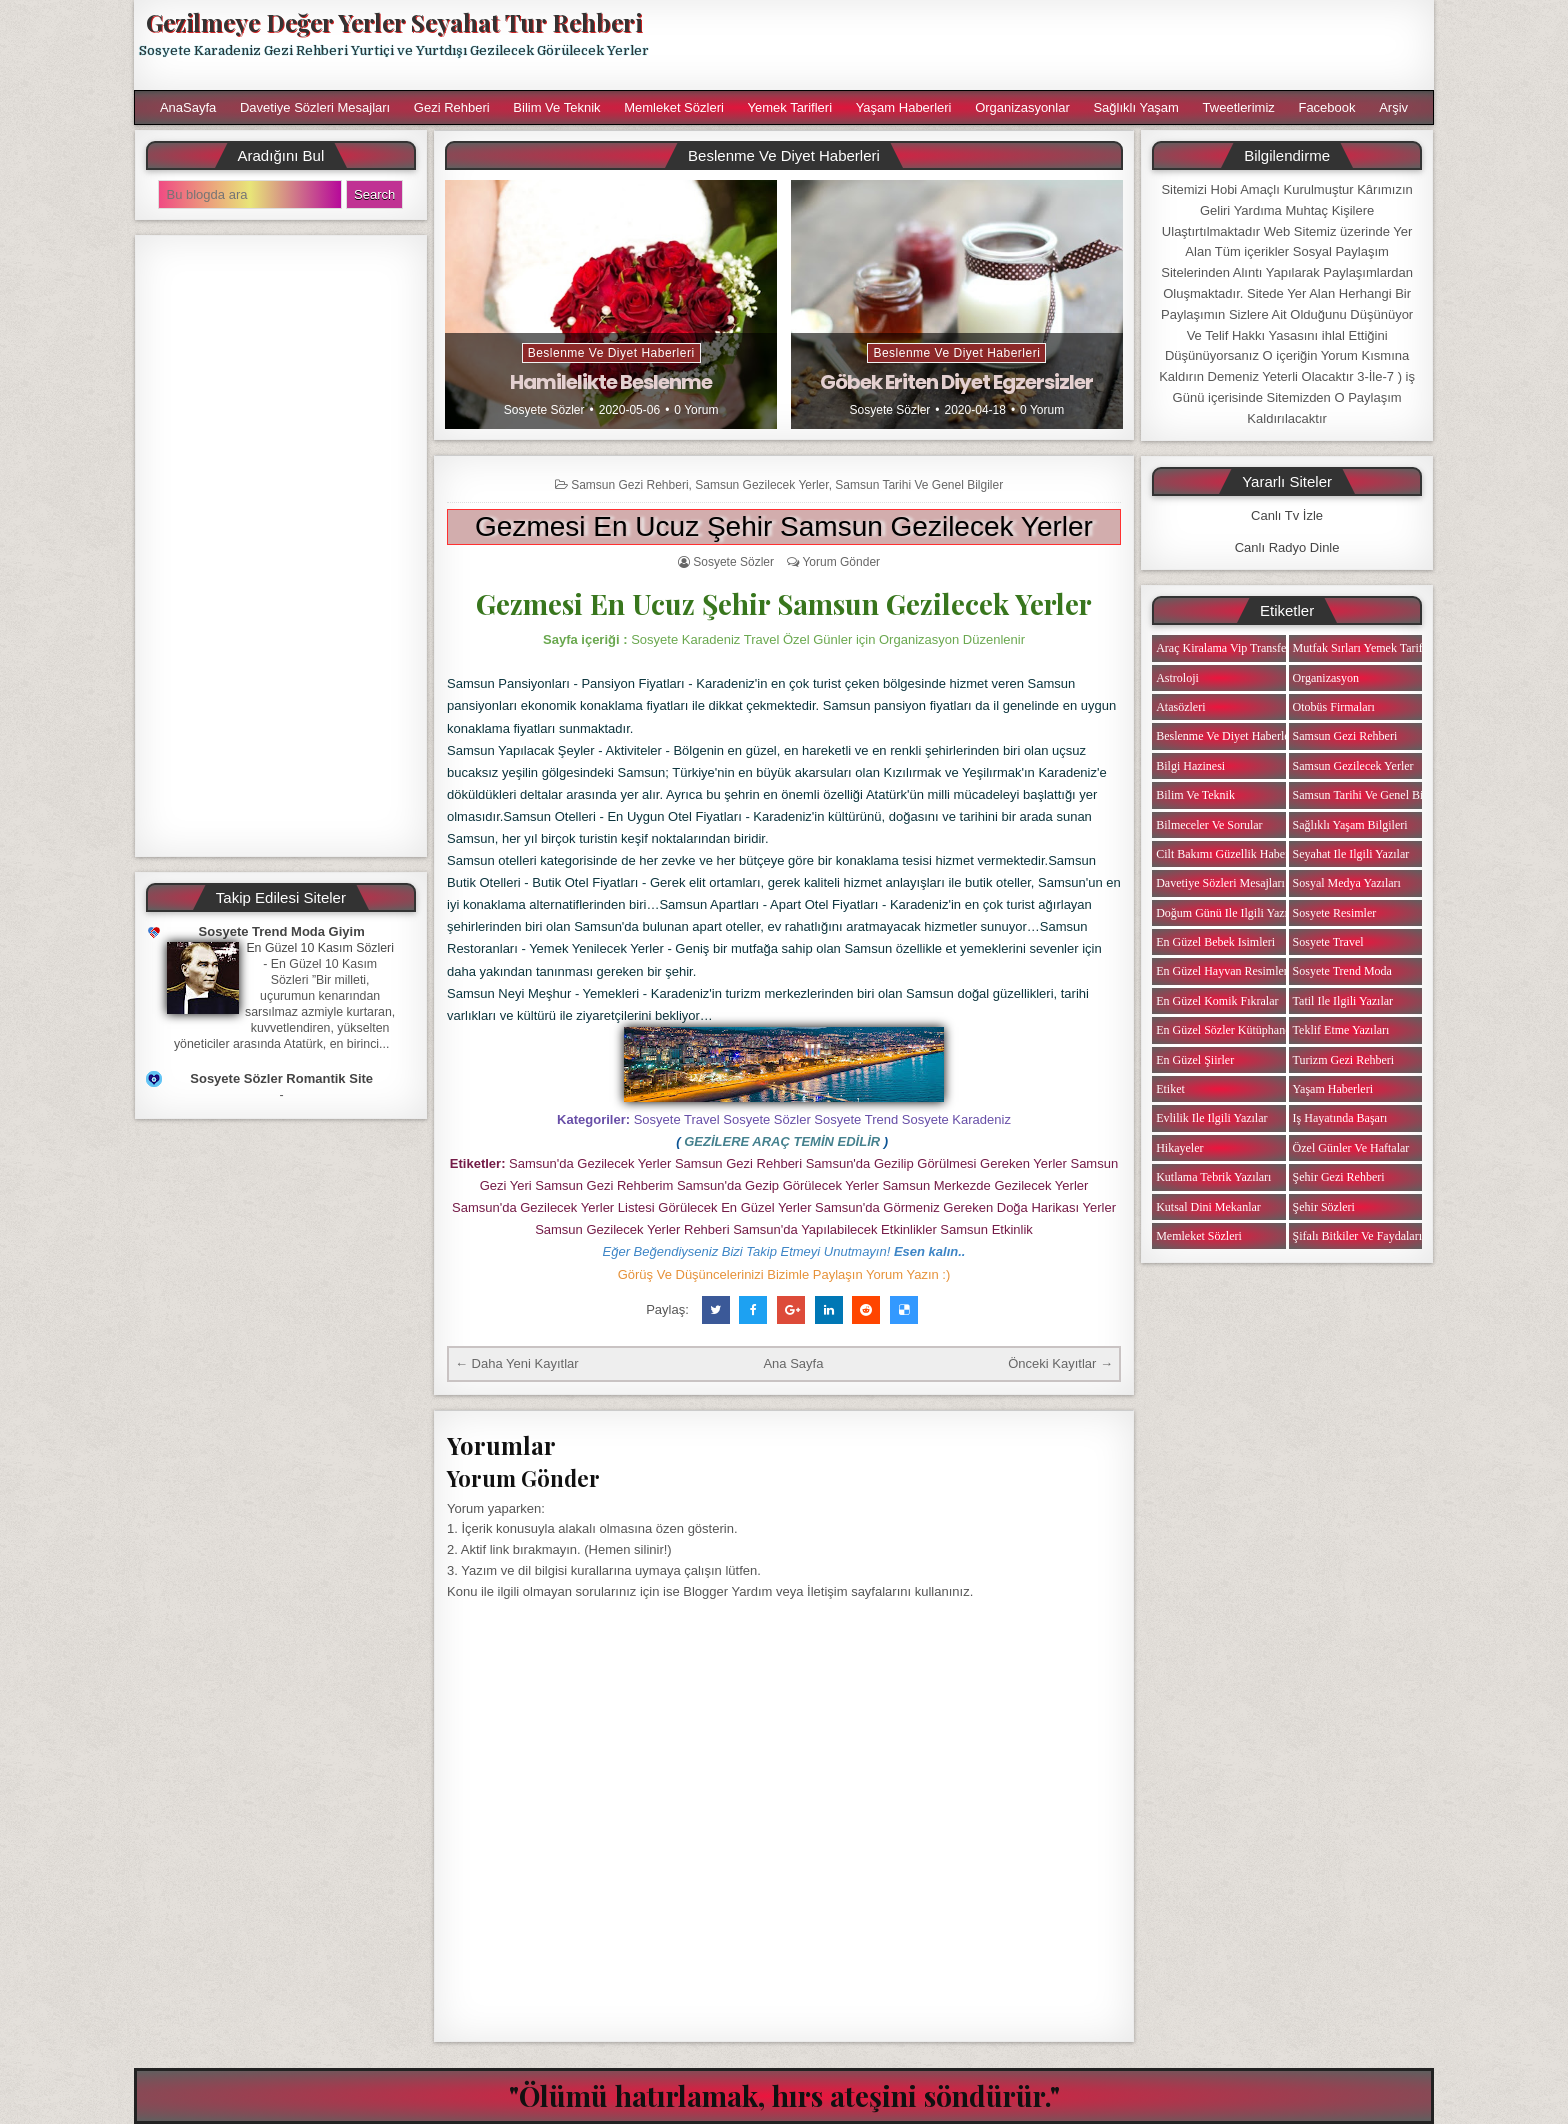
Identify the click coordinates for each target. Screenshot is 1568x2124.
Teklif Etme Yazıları (1341, 1030)
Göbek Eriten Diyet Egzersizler (956, 382)
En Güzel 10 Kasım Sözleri (320, 948)
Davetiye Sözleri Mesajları (315, 107)
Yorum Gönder (841, 562)
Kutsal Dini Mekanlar (1208, 1207)
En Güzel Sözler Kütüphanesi (1227, 1030)
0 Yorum (696, 410)
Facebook (1326, 107)
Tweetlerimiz (1239, 107)
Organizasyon (1326, 678)
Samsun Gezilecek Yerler (761, 485)
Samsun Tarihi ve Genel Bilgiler (919, 485)
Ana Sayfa (793, 1363)
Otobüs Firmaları (1334, 707)
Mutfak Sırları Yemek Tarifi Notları (1378, 648)
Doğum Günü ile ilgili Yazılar (1228, 913)
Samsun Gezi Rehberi (629, 485)
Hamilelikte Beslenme (611, 382)
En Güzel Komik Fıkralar (1217, 1001)
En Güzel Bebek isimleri (1215, 942)
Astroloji (1177, 678)
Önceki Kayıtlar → (1060, 1363)
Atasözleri (1180, 707)
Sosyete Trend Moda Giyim (282, 931)
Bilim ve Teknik (556, 107)
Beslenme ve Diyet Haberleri (611, 353)
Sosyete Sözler (544, 410)
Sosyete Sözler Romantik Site (281, 1078)
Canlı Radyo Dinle (1287, 547)
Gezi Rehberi (452, 107)
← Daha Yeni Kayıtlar (517, 1363)
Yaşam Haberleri (904, 107)
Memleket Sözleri (674, 107)
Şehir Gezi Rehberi (1339, 1177)
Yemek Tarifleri (789, 107)
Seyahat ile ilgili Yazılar (1351, 854)
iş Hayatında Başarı (1340, 1118)
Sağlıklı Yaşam (1136, 107)
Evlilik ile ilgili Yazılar (1211, 1118)
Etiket (1170, 1089)
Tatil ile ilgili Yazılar (1343, 1001)
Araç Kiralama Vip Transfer (1223, 648)
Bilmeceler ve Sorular (1209, 825)
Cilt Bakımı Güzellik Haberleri (1230, 854)
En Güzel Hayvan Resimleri (1223, 971)
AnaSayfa (188, 107)
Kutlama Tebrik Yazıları (1213, 1177)
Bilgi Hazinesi (1190, 766)
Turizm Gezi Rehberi (1344, 1060)
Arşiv (1393, 107)
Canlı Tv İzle (1287, 515)
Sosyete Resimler (1335, 913)
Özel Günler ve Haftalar (1351, 1148)
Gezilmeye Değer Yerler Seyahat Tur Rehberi (394, 22)
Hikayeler (1179, 1148)
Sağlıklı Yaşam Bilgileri (1350, 825)
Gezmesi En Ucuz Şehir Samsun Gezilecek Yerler (784, 526)
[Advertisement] (1051, 45)
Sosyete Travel (1328, 942)
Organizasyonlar (1022, 107)
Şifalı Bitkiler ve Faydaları (1357, 1236)
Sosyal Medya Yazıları (1347, 883)
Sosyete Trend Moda (1342, 971)
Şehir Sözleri (1324, 1207)
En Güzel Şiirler (1195, 1060)
